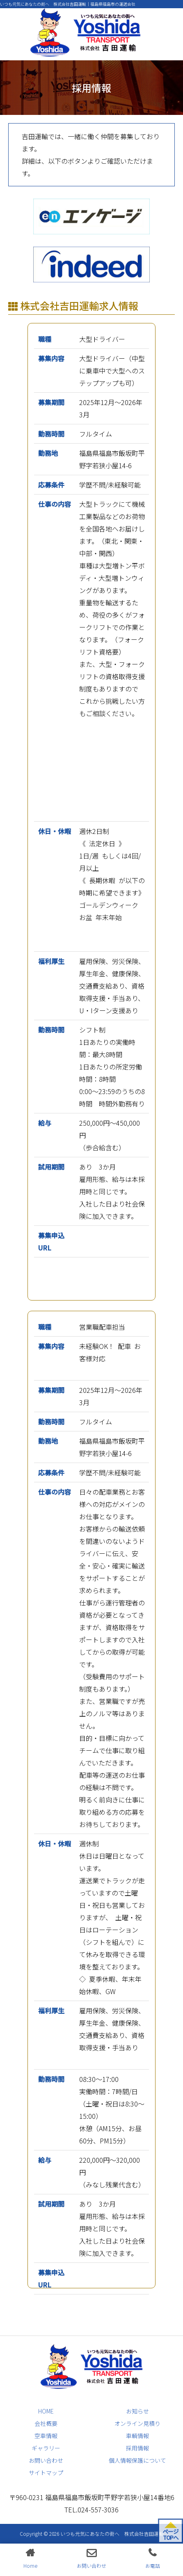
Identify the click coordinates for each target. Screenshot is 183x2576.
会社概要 (45, 2423)
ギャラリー (46, 2448)
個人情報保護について (137, 2460)
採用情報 (137, 2448)
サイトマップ (46, 2472)
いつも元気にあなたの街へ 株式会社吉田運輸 (112, 2533)
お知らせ (137, 2411)
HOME (46, 2411)
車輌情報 (137, 2436)
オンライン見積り (137, 2423)
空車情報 (45, 2436)
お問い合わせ (46, 2460)
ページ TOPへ (170, 2534)
